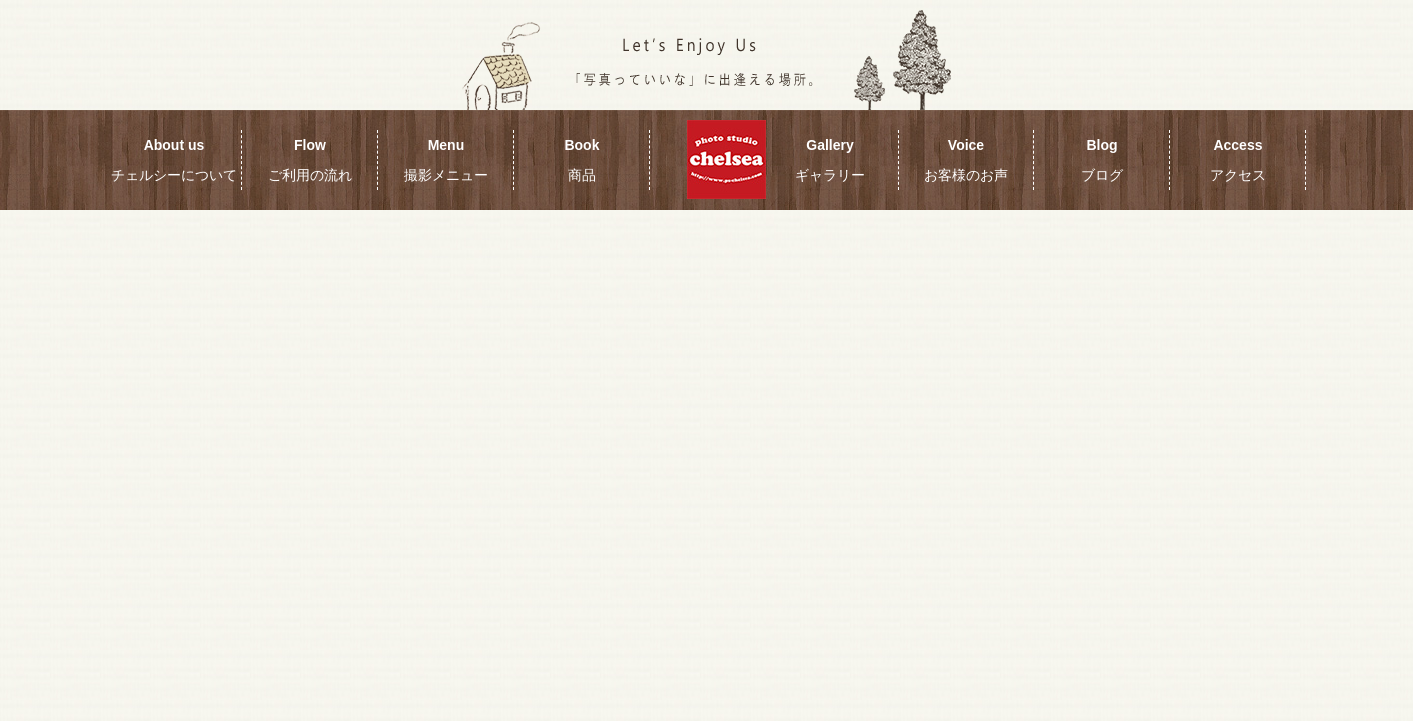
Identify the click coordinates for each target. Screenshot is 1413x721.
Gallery (830, 160)
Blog (1102, 160)
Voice (966, 160)
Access (1238, 160)
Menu (446, 160)
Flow (310, 160)
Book (581, 160)
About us (174, 160)
